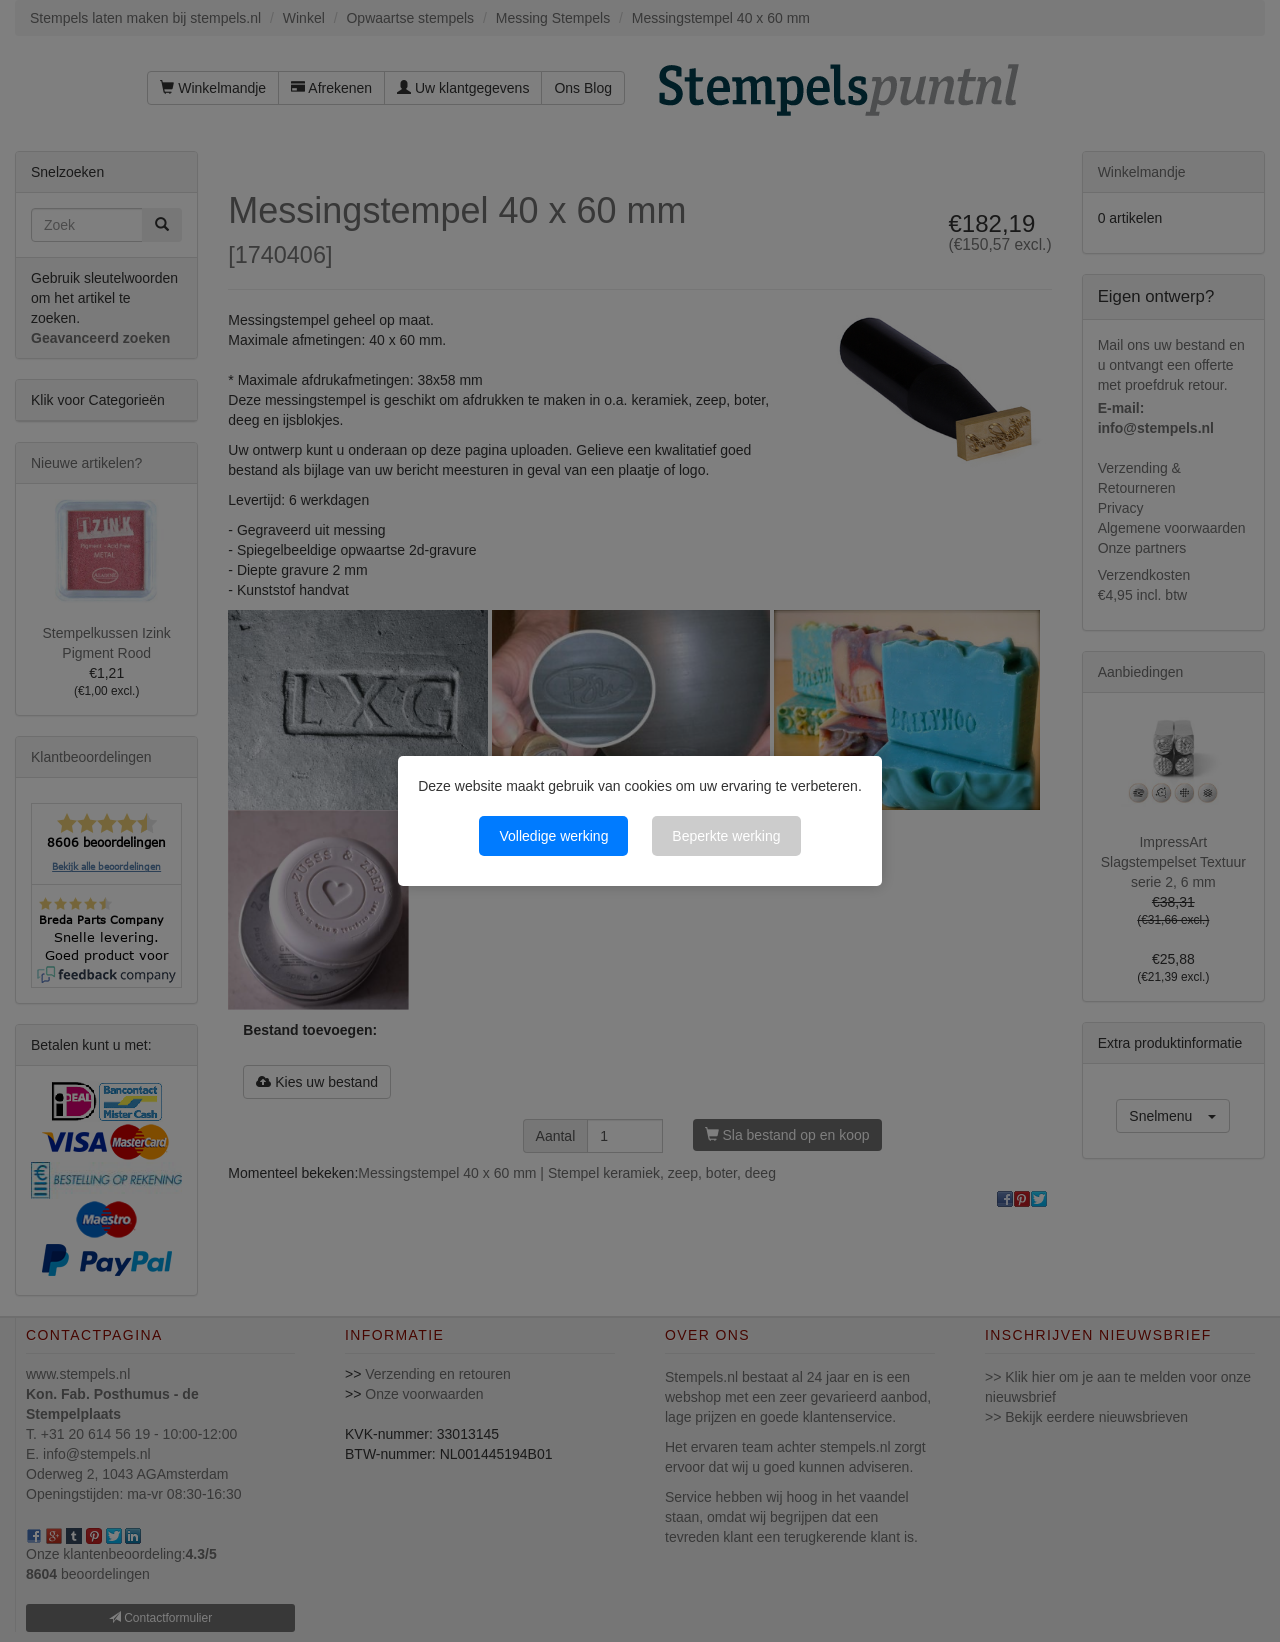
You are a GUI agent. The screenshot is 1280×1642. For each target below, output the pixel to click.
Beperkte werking (726, 836)
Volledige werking (553, 836)
